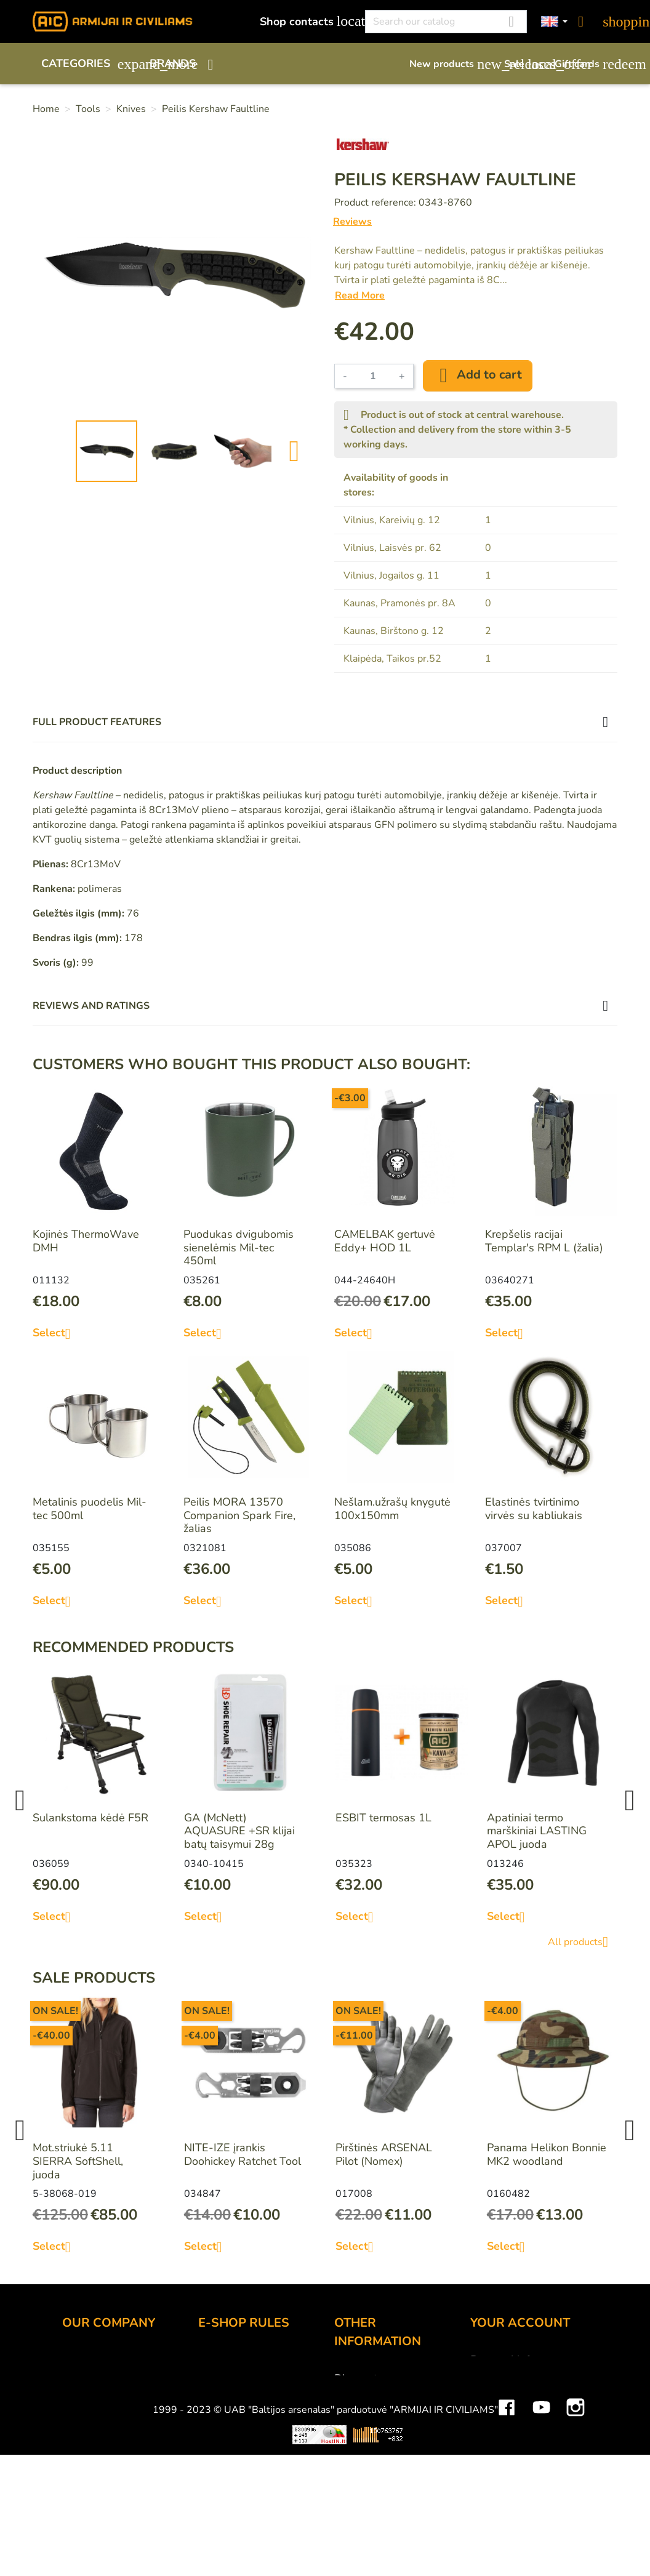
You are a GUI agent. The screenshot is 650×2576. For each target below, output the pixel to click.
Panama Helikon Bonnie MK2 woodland (546, 2154)
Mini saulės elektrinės (510, 2545)
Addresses (497, 2426)
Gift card (355, 2395)
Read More (360, 295)
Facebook (506, 2509)
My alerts (493, 2459)
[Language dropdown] (554, 22)
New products (450, 64)
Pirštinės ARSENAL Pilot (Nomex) (383, 2154)
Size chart (358, 2461)
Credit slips (498, 2409)
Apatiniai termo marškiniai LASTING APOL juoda (537, 1831)
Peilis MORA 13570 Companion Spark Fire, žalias (239, 1515)
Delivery (218, 2393)
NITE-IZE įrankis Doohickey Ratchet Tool (242, 2154)
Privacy (215, 2426)
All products (582, 1942)
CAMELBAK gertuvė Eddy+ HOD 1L (384, 1241)
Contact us (224, 2443)
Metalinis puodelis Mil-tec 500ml (89, 1509)
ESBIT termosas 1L (383, 1817)
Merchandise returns (521, 2376)
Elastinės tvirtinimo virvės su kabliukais (533, 1509)
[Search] (446, 21)
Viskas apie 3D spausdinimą (164, 2545)
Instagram (575, 2509)
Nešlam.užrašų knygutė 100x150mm (392, 1509)
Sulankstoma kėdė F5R (90, 1817)
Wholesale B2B (102, 2409)
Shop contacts (305, 21)
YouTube (541, 2509)
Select (56, 1333)
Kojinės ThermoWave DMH (86, 1241)
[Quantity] (373, 376)
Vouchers (493, 2443)
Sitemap (354, 2478)
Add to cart (477, 375)
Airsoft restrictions (379, 2411)
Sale (523, 64)
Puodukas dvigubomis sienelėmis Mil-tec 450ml (238, 1247)
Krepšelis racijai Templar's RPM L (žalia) (544, 1241)
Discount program (378, 2378)
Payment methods (243, 2376)
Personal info (503, 2360)
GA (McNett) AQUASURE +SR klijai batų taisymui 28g (239, 1831)
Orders (487, 2393)
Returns (217, 2409)
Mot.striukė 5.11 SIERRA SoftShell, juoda (78, 2160)
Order (212, 2360)
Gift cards (586, 64)
